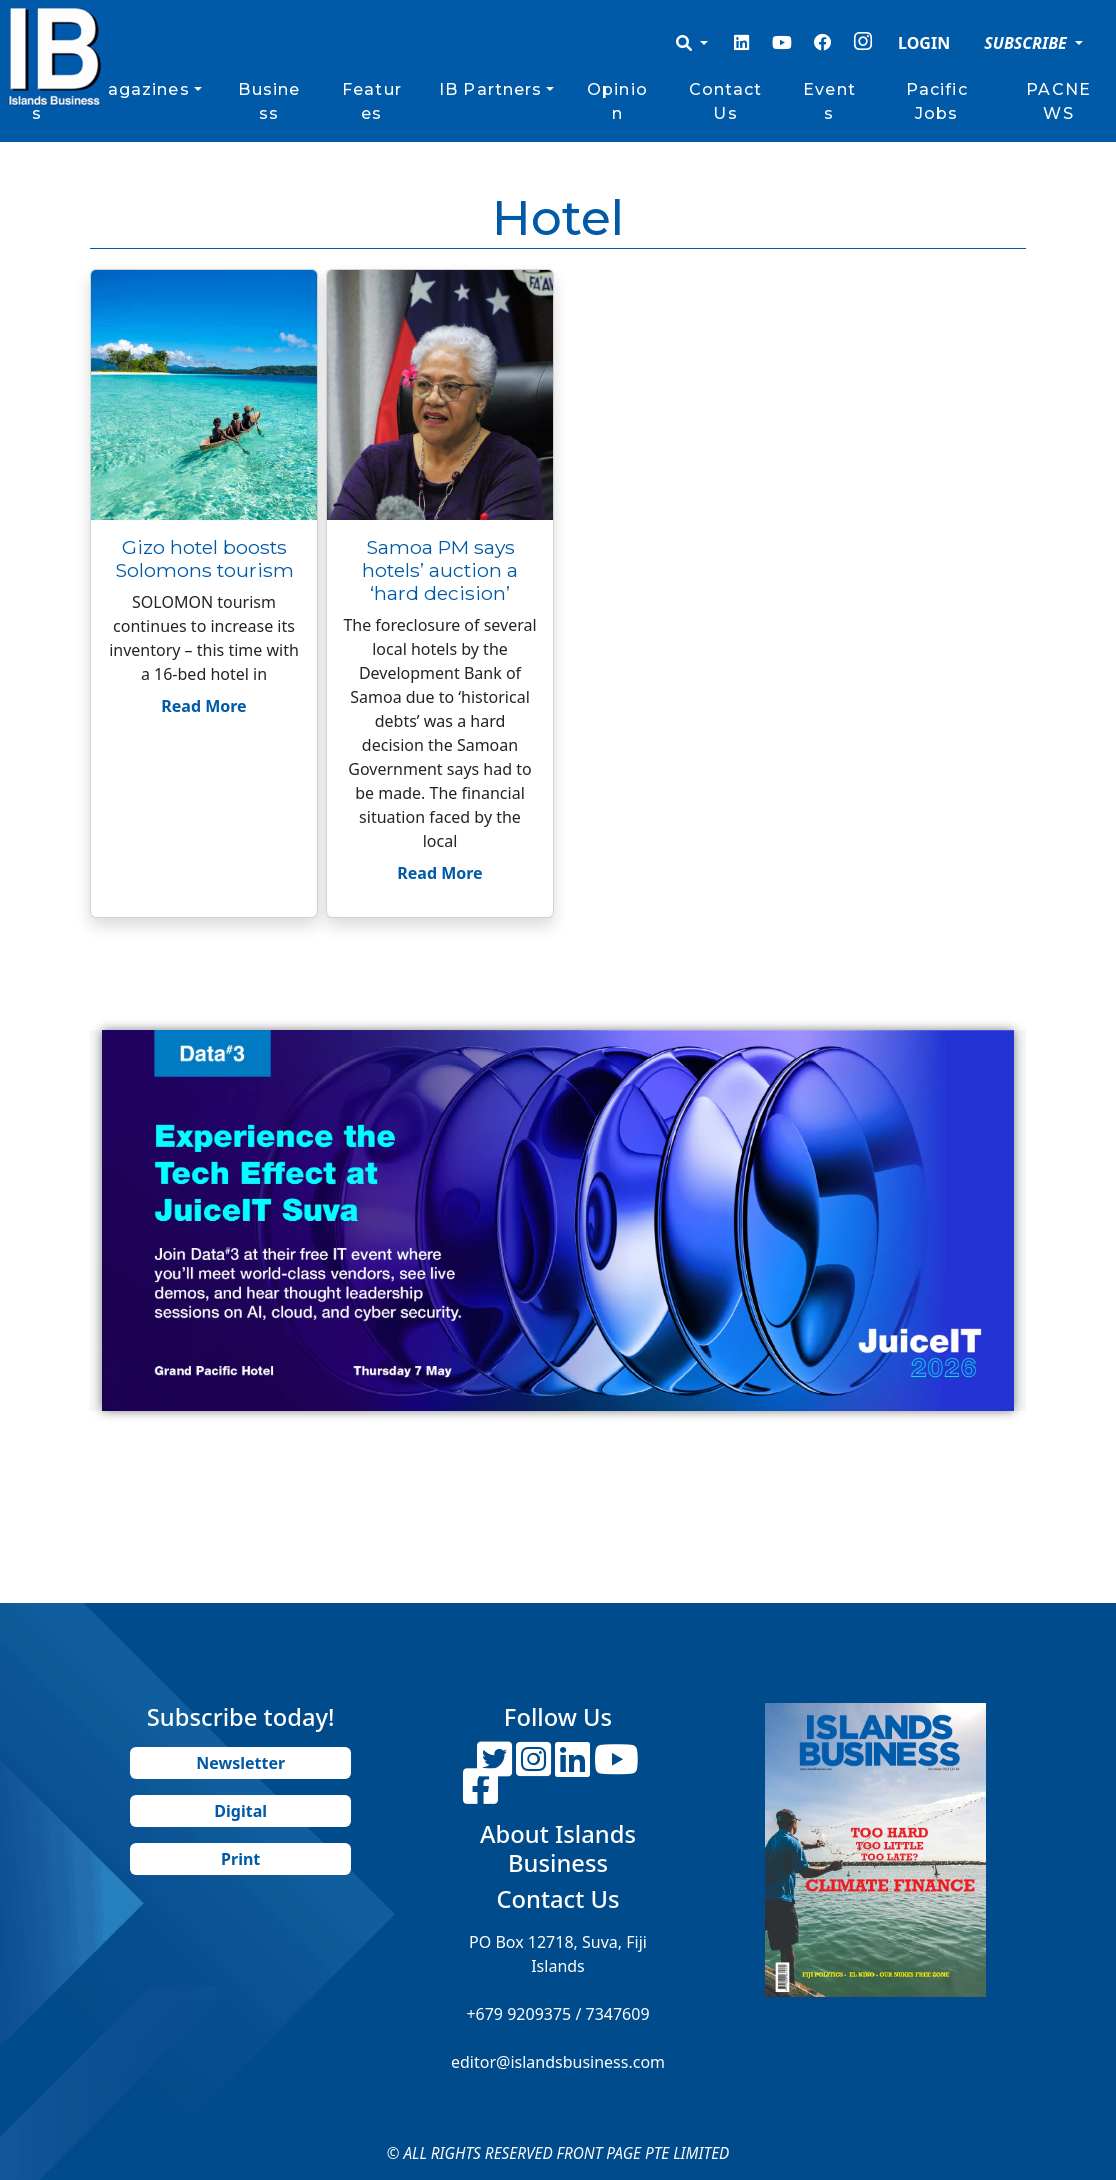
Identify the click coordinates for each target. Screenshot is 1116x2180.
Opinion (617, 101)
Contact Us (726, 101)
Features (372, 101)
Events (829, 101)
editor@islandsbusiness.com (558, 2062)
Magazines (140, 89)
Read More (203, 706)
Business (269, 101)
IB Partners (490, 89)
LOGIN (924, 43)
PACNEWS (1058, 101)
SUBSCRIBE (1027, 43)
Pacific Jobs (937, 101)
